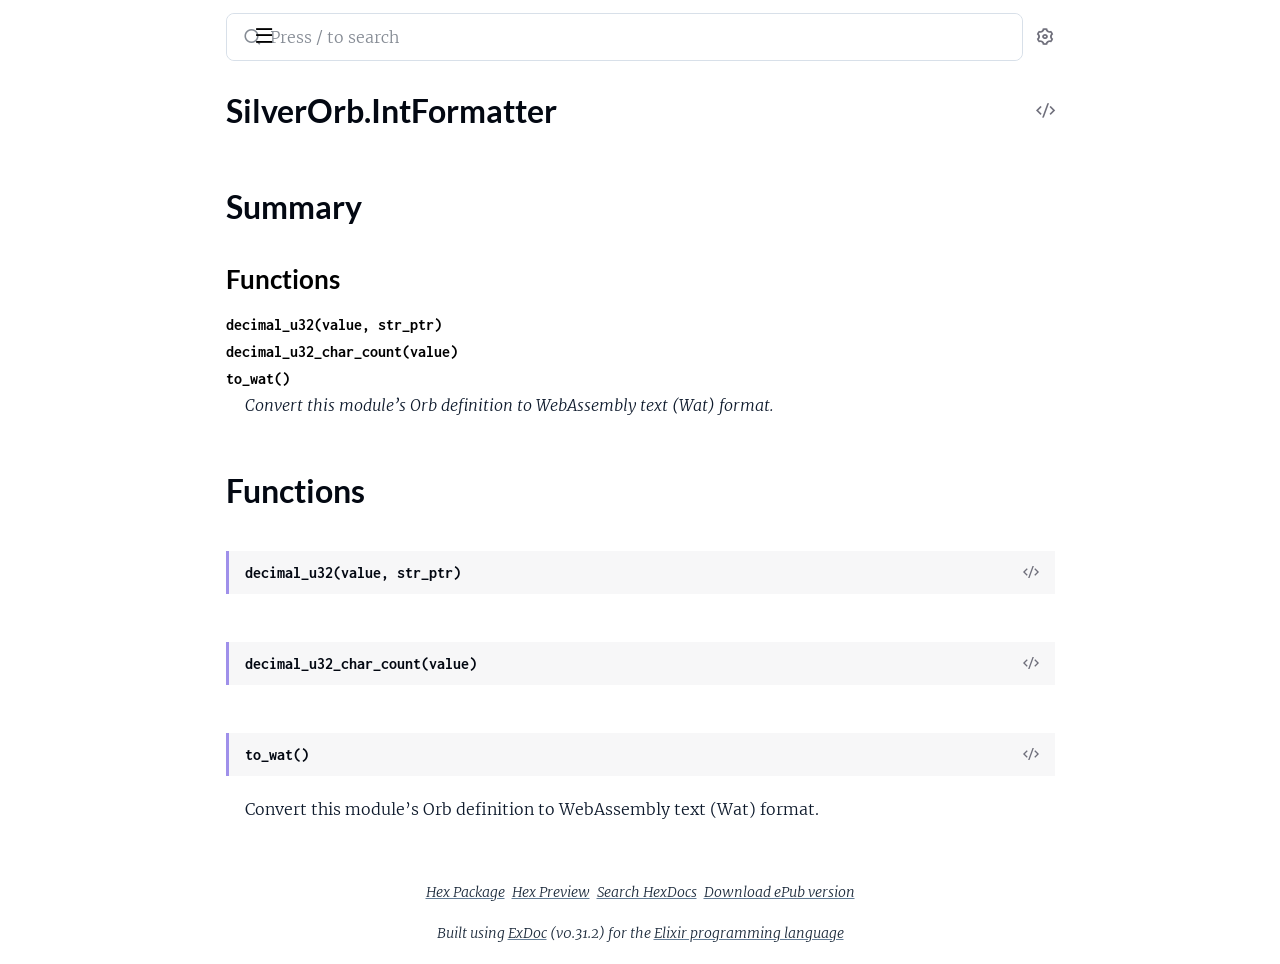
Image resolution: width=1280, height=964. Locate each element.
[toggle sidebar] (274, 33)
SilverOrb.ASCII (69, 160)
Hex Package (615, 892)
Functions (67, 381)
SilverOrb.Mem (67, 417)
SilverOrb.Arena (70, 187)
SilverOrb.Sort (64, 444)
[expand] (280, 134)
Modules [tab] (112, 93)
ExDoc (677, 933)
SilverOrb (57, 24)
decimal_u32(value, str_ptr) (484, 324)
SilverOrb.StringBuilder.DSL (110, 525)
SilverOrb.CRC (65, 268)
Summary (65, 357)
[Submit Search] (400, 39)
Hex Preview (701, 892)
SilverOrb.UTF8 (69, 552)
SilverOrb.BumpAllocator (102, 214)
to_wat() (408, 378)
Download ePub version (929, 892)
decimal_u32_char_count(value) (492, 351)
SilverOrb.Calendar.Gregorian (117, 295)
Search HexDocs (797, 892)
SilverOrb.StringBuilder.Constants (132, 498)
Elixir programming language (899, 933)
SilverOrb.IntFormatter (94, 322)
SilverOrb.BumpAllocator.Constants (139, 241)
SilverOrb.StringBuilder (95, 471)
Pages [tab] (36, 93)
